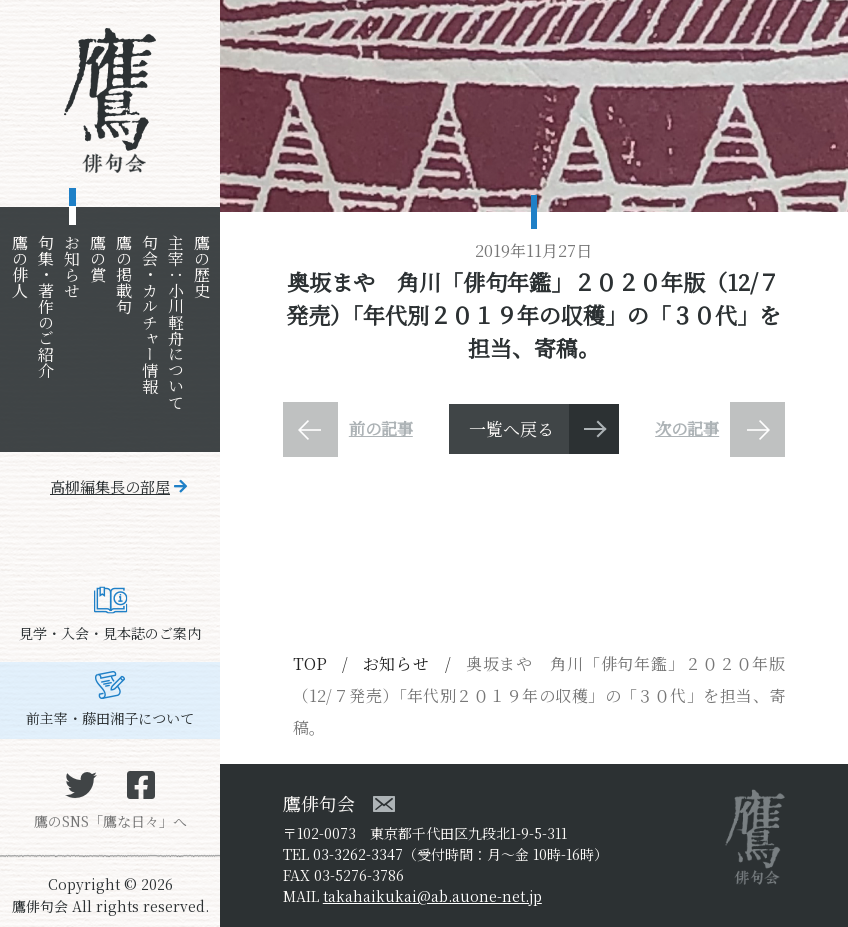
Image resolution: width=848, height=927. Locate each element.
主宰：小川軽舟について (175, 322)
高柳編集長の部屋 (110, 486)
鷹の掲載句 (123, 274)
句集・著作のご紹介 (45, 306)
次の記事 (687, 428)
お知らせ (71, 266)
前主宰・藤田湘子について (110, 718)
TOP (310, 663)
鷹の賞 (97, 258)
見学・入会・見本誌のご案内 (110, 633)
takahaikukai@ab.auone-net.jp (432, 896)
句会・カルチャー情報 (149, 314)
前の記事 (381, 428)
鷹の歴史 (201, 266)
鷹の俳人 (19, 266)
